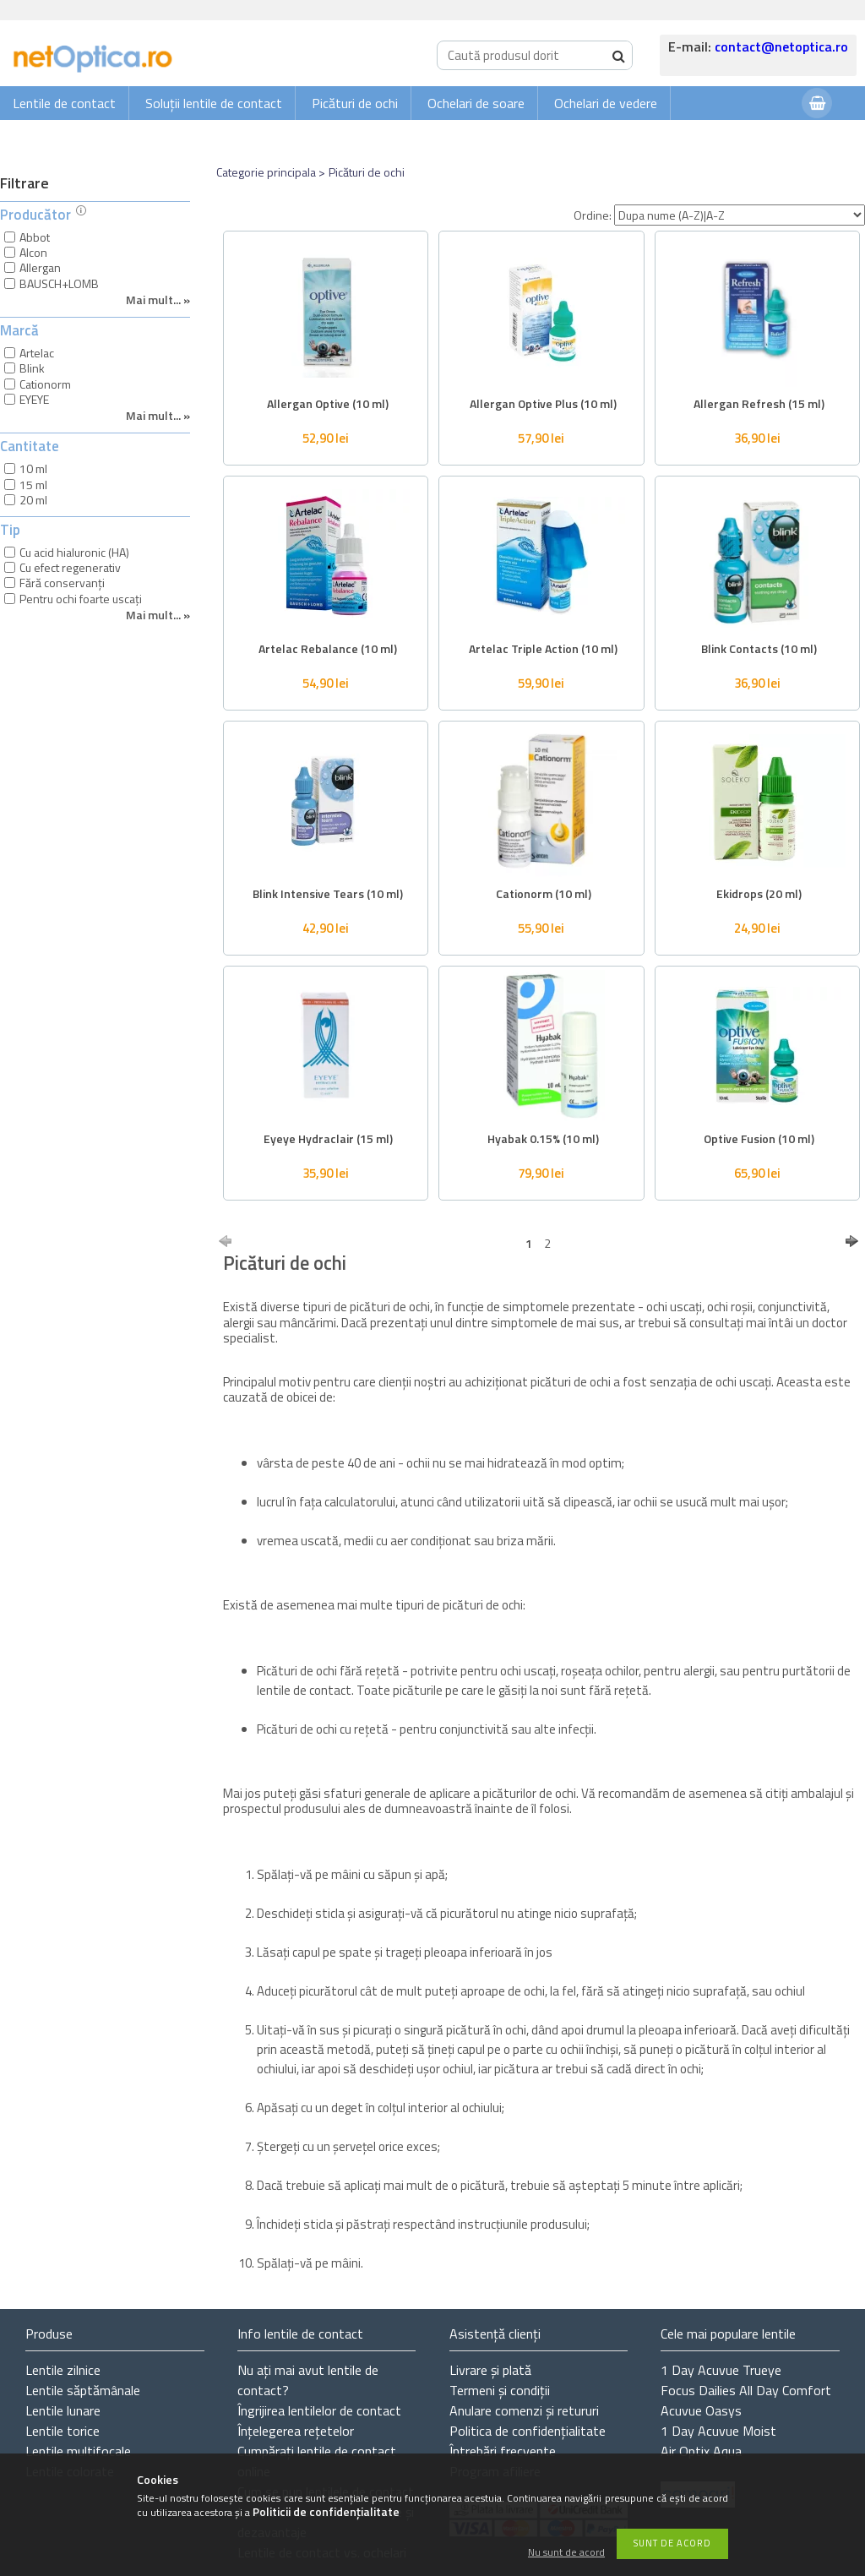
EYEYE (34, 399)
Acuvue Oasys (701, 2410)
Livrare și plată (490, 2370)
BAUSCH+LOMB (59, 283)
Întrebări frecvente (502, 2451)
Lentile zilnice (63, 2370)
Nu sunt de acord (566, 2552)
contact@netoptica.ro (781, 46)
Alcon (33, 252)
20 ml (33, 500)
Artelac (36, 353)
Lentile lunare (63, 2410)
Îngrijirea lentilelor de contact (319, 2410)
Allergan (40, 267)
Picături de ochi (355, 103)
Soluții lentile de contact (213, 103)
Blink (32, 368)
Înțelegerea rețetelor (295, 2431)
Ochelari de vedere (605, 103)
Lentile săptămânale (82, 2390)
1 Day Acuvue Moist (718, 2431)
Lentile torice (62, 2431)
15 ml (33, 484)
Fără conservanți (62, 582)
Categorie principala (266, 172)
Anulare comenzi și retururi (524, 2410)
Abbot (34, 237)
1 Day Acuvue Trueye (721, 2370)
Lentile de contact (64, 103)
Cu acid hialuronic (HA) (74, 552)
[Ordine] (739, 215)
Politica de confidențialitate (527, 2431)
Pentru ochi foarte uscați (80, 598)
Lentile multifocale (78, 2451)
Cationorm (45, 384)
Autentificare (746, 136)
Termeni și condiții (499, 2390)
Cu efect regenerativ (70, 567)
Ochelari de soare (476, 103)
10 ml (33, 468)
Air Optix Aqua (701, 2451)
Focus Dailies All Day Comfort (746, 2390)
